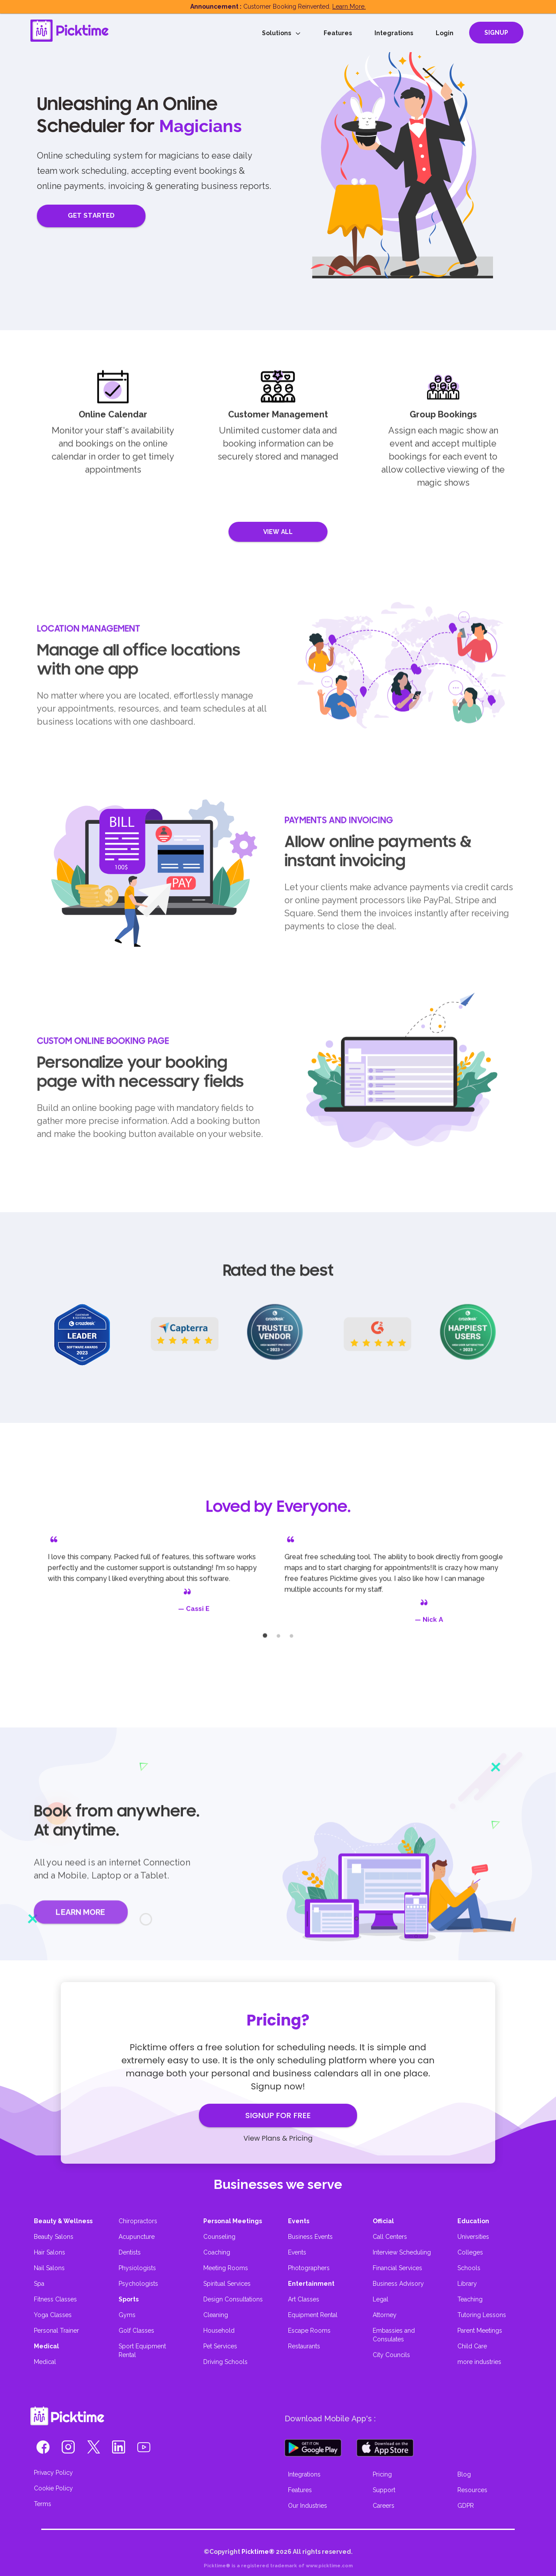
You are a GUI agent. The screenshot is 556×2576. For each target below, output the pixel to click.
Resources (472, 2489)
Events (297, 2252)
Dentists (130, 2252)
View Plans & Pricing (278, 2138)
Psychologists (138, 2283)
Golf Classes (136, 2330)
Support (384, 2489)
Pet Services (220, 2346)
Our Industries (307, 2505)
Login (444, 33)
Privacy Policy (53, 2472)
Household (219, 2330)
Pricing (382, 2474)
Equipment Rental (313, 2314)
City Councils (391, 2354)
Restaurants (304, 2346)
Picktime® (258, 2551)
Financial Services (397, 2267)
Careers (383, 2505)
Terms (42, 2503)
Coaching (216, 2252)
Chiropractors (138, 2221)
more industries (479, 2361)
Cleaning (215, 2314)
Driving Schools (225, 2361)
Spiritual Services (227, 2283)
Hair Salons (49, 2252)
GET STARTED (91, 215)
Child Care (472, 2346)
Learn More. (349, 6)
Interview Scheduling (402, 2252)
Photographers (309, 2267)
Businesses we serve (278, 2184)
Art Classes (303, 2299)
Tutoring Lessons (481, 2314)
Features (338, 33)
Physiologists (137, 2267)
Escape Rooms (309, 2330)
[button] (43, 2449)
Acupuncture (137, 2236)
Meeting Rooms (225, 2267)
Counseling (219, 2236)
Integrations (393, 33)
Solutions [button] (281, 33)
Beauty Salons (53, 2236)
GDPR (465, 2505)
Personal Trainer (56, 2330)
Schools (468, 2267)
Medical (45, 2361)
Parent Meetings (479, 2330)
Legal (380, 2299)
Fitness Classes (55, 2299)
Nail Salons (49, 2267)
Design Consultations (233, 2299)
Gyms (127, 2314)
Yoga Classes (53, 2314)
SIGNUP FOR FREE (278, 2115)
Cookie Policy (53, 2488)
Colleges (470, 2252)
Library (467, 2283)
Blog (464, 2474)
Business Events (310, 2236)
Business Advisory (398, 2283)
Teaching (470, 2299)
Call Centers (390, 2236)
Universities (473, 2236)
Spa (39, 2283)
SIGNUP (496, 32)
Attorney (385, 2314)
